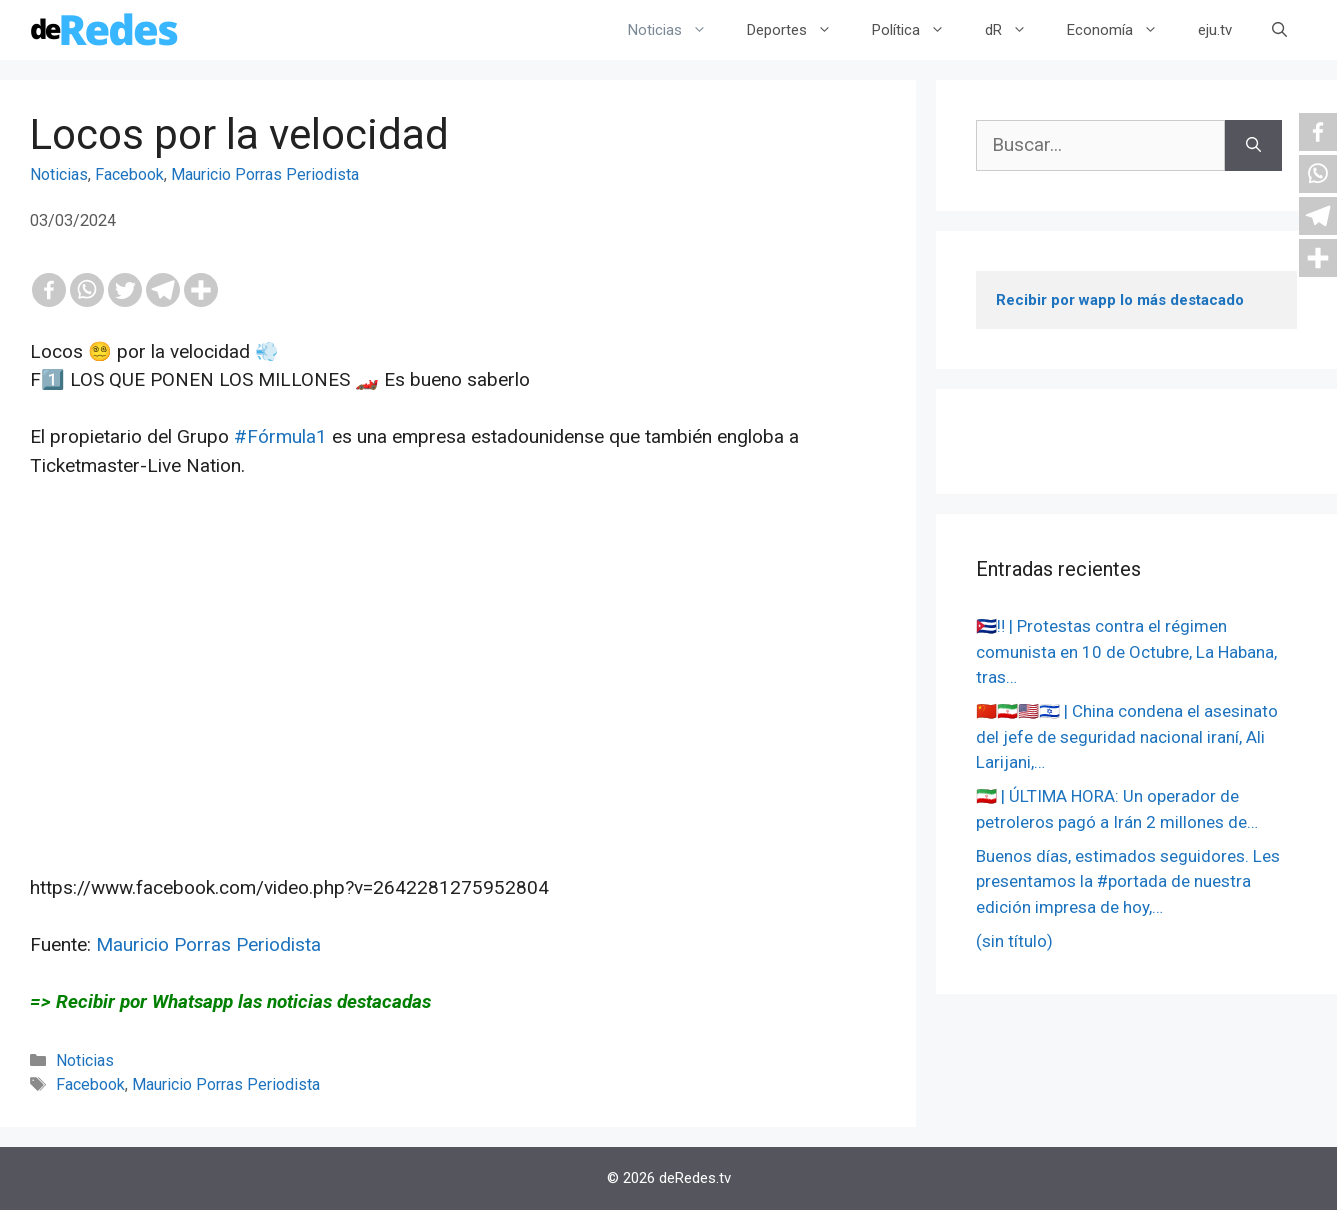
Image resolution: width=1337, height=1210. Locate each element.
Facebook (129, 174)
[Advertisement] (458, 706)
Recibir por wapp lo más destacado (1120, 300)
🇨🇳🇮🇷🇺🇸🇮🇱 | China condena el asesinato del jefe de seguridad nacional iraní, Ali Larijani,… (1127, 736)
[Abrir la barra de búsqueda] (1279, 30)
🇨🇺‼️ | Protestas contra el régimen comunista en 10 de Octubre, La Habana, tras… (1126, 651)
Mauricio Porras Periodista (265, 174)
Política (918, 30)
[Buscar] (1253, 145)
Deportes (799, 30)
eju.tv (1215, 30)
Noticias (677, 30)
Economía (1122, 30)
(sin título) (1014, 941)
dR (1016, 30)
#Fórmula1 (280, 436)
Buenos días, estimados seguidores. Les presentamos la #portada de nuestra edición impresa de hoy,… (1128, 881)
